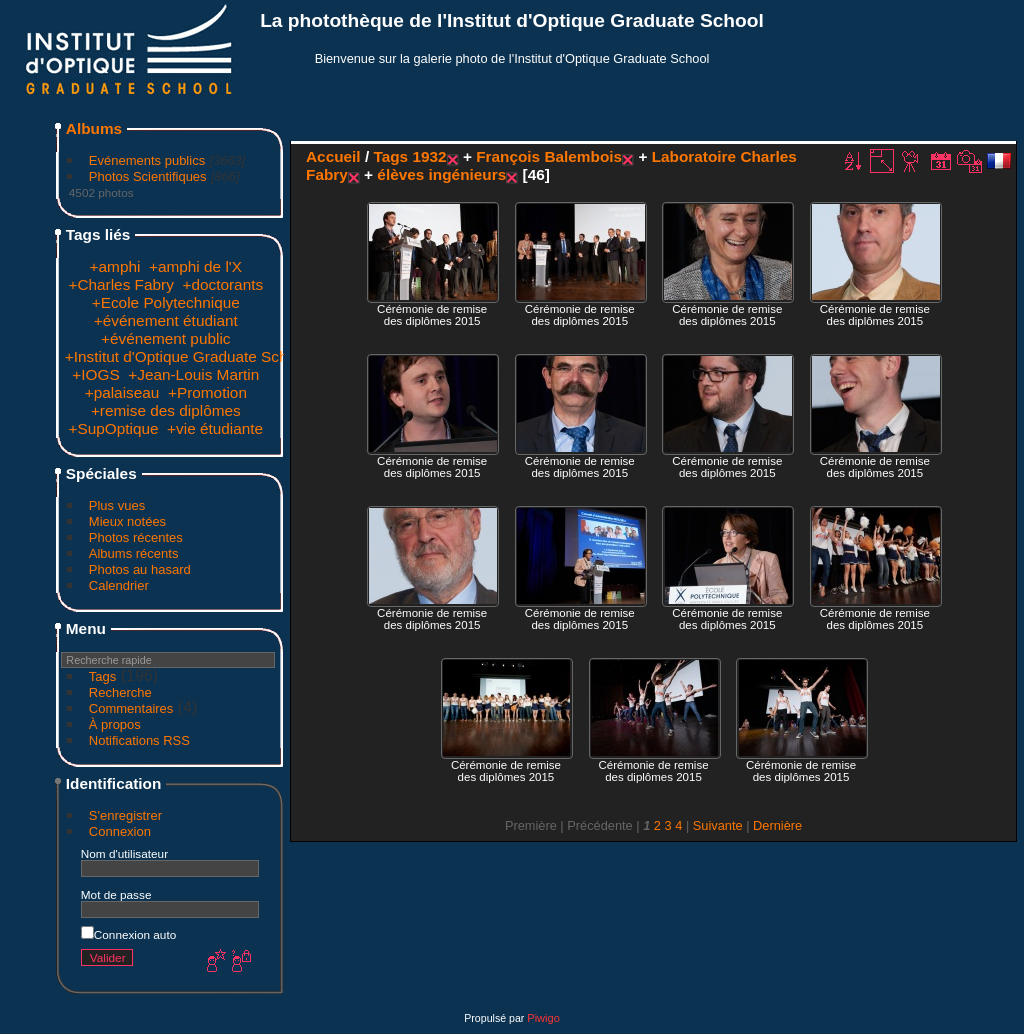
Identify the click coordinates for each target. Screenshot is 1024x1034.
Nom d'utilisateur (124, 853)
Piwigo (543, 1018)
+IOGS (95, 374)
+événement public (165, 338)
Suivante (718, 825)
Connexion (120, 831)
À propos (115, 724)
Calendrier (119, 585)
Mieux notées (127, 521)
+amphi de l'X (195, 266)
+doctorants (222, 284)
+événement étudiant (166, 320)
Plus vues (117, 505)
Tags (102, 676)
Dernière (777, 825)
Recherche (120, 692)
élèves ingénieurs (441, 174)
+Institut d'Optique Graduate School (186, 356)
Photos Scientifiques (148, 176)
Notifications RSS (139, 740)
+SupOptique (113, 428)
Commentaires (131, 708)
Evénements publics (147, 160)
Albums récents (134, 553)
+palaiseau (122, 392)
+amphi (115, 266)
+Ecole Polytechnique (166, 302)
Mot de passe (116, 894)
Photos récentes (136, 537)
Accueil (333, 156)
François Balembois (549, 156)
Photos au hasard (140, 569)
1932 (429, 156)
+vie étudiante (215, 428)
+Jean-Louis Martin (193, 374)
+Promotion (207, 392)
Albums (94, 128)
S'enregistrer (125, 815)
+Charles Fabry (120, 284)
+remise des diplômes (166, 410)
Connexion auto (128, 934)
